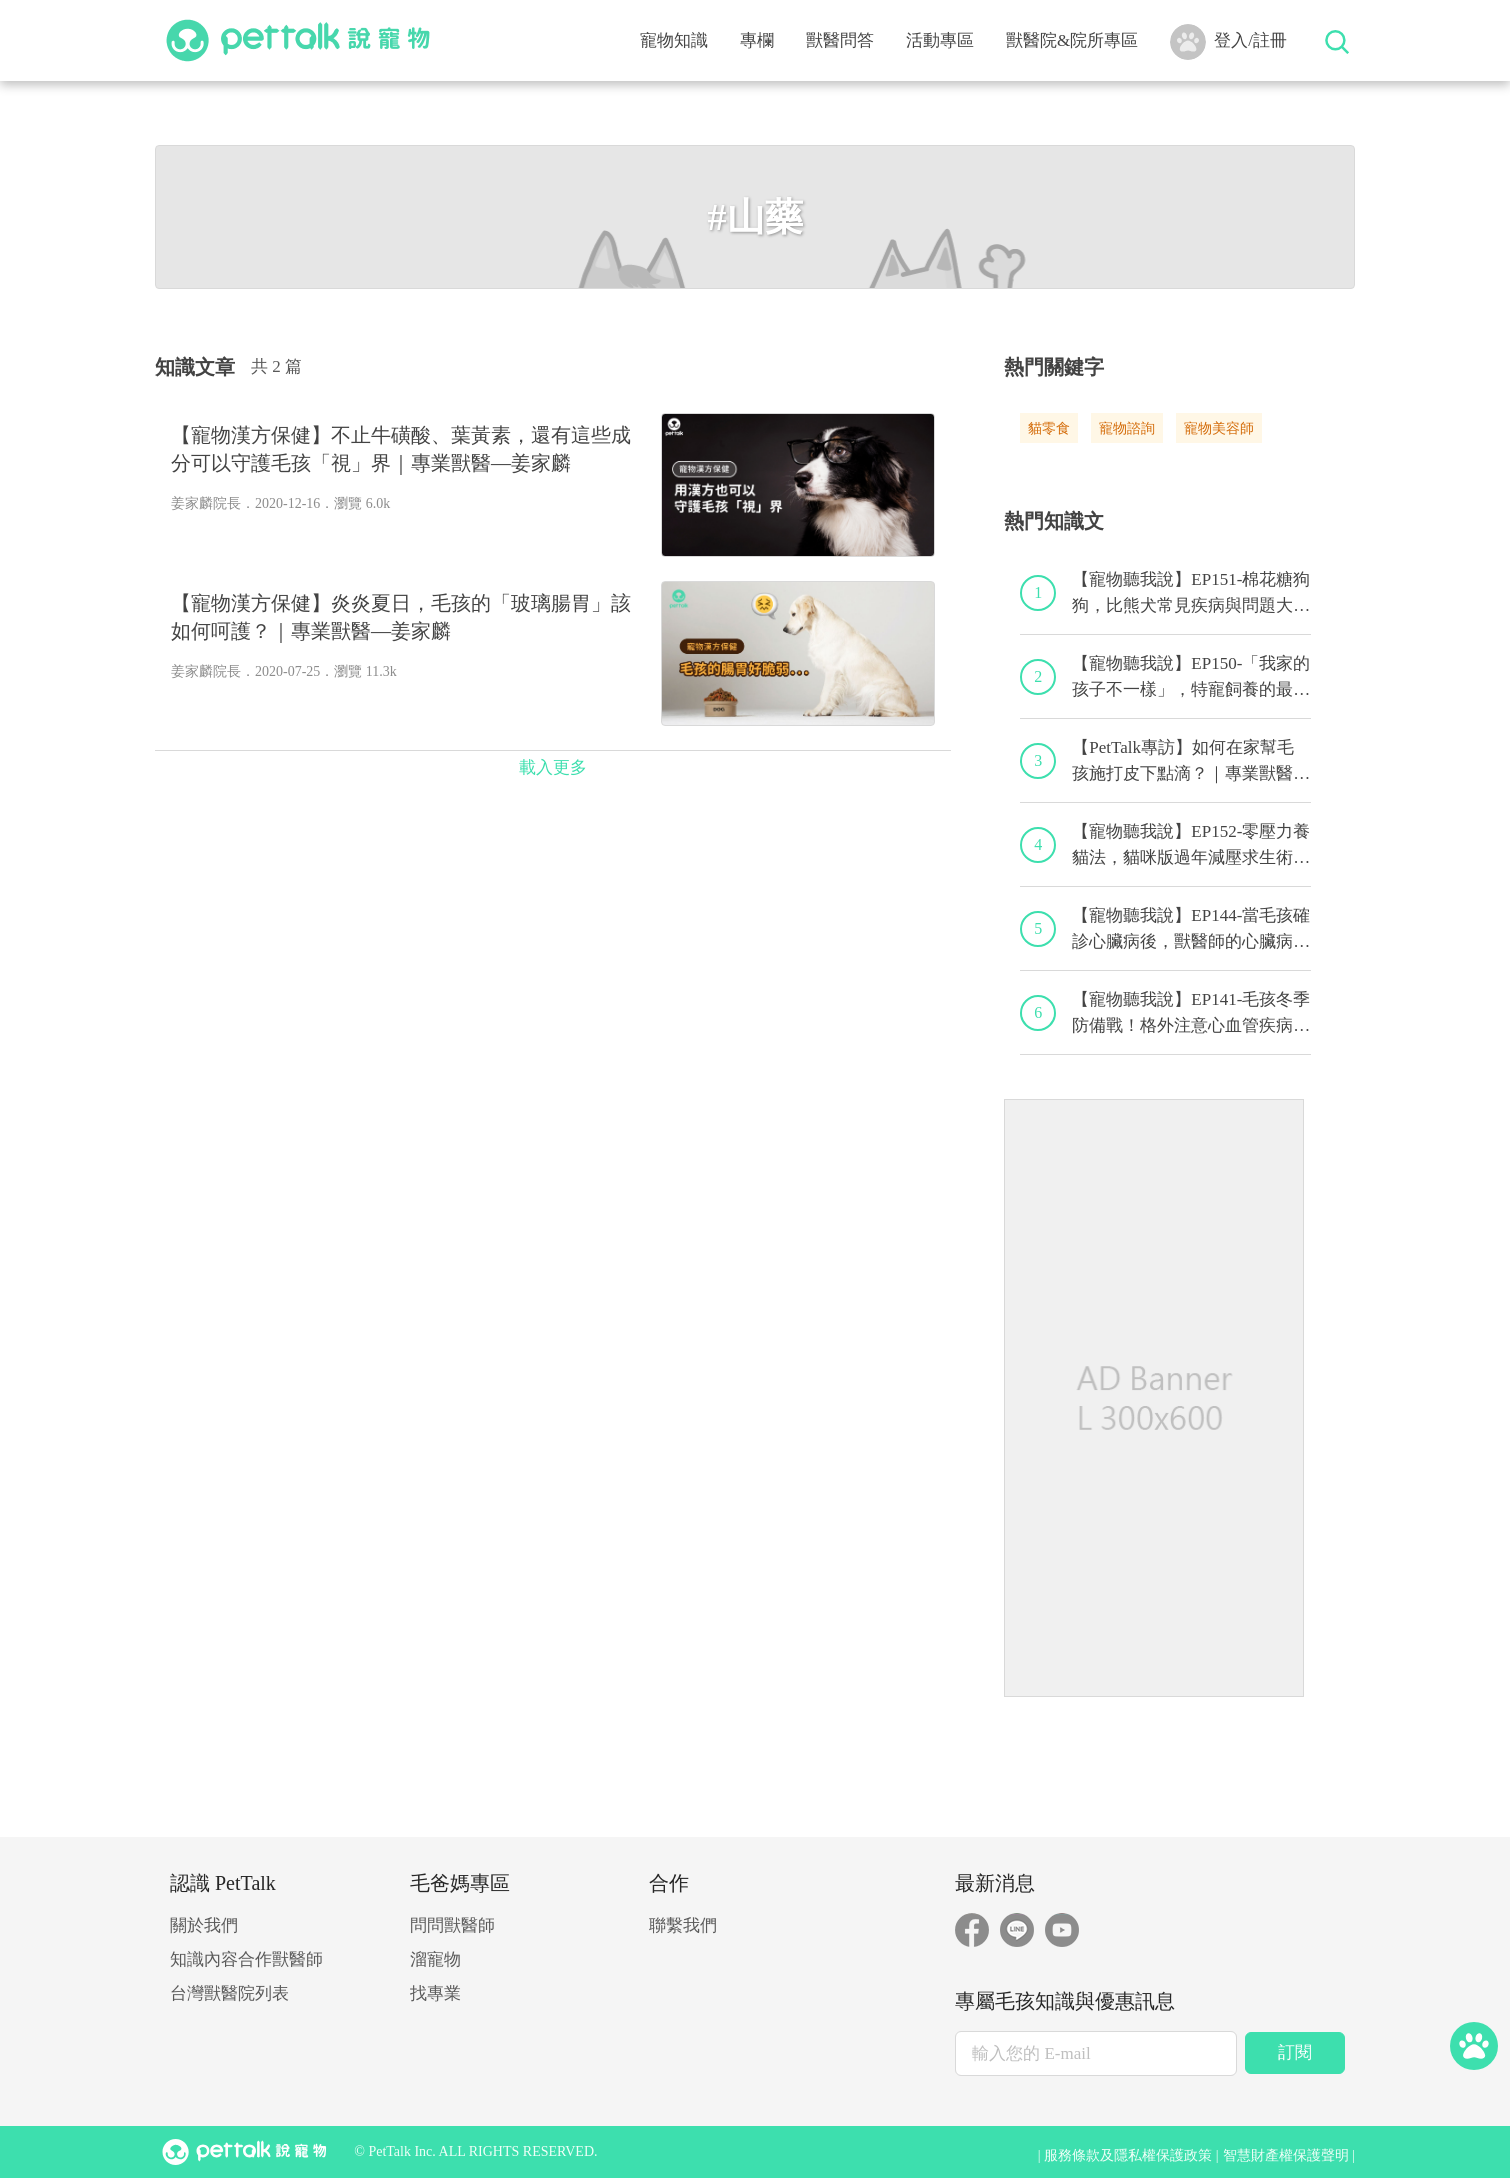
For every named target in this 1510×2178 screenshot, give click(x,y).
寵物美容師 (1219, 428)
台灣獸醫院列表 (229, 1993)
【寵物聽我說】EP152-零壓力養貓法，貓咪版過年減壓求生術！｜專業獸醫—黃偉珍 (1191, 846)
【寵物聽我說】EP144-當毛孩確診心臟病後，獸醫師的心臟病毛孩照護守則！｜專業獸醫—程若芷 (1191, 930)
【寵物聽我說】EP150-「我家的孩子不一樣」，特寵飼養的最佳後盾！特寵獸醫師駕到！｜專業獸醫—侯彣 (1191, 678)
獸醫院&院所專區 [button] (1072, 40)
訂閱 (1295, 2052)
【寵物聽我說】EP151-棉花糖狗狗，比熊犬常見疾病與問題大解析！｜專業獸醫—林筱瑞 (1191, 594)
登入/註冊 (1228, 42)
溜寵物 (435, 1959)
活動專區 (940, 40)
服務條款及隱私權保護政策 (1128, 2155)
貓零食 (1049, 428)
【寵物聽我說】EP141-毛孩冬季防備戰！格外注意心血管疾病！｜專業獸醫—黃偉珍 (1191, 1014)
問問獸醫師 (452, 1925)
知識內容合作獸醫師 (246, 1959)
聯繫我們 (683, 1925)
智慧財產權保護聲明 (1286, 2155)
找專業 (435, 1993)
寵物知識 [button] (674, 40)
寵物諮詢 (1127, 428)
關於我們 (204, 1925)
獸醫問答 (840, 40)
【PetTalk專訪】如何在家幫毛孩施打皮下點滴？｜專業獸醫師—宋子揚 (1191, 762)
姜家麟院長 (206, 503)
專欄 (757, 40)
